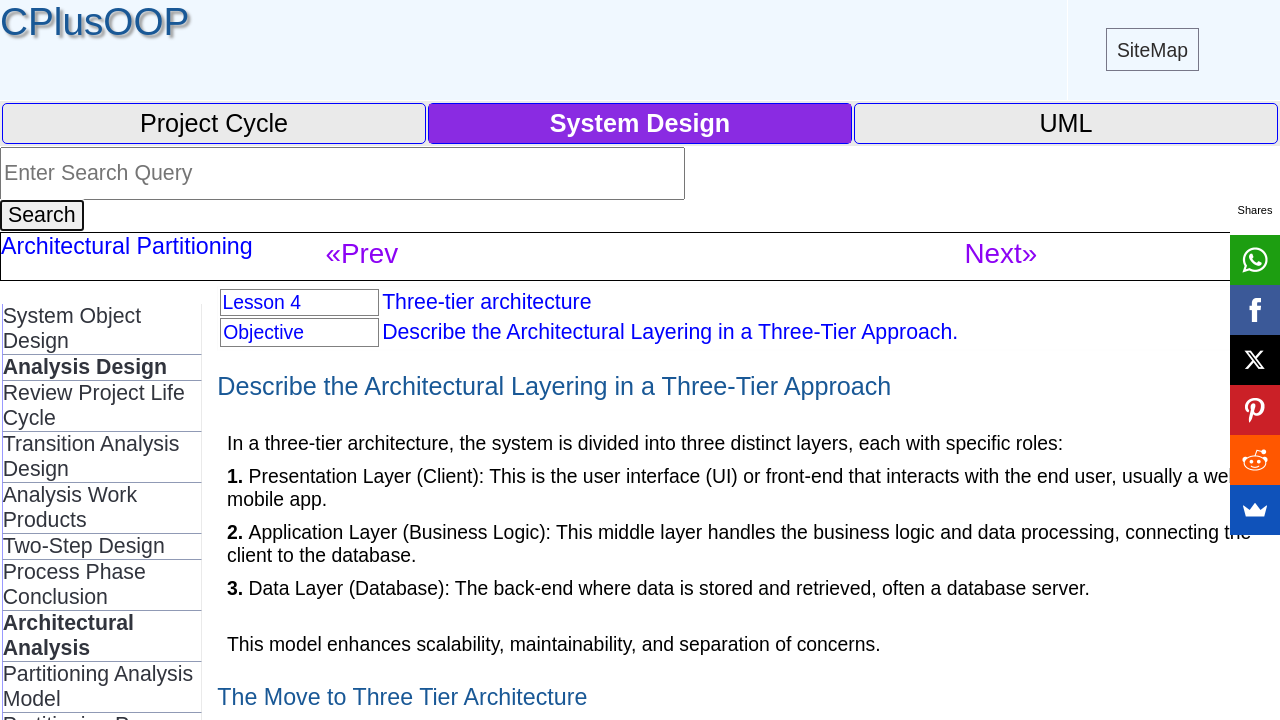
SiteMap (1152, 50)
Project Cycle (214, 123)
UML (1065, 123)
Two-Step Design (84, 546)
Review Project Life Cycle (94, 405)
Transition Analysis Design (91, 456)
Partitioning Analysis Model (98, 686)
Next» (1001, 253)
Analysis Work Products (70, 507)
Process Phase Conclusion (74, 584)
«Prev (362, 253)
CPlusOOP (94, 21)
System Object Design (72, 328)
